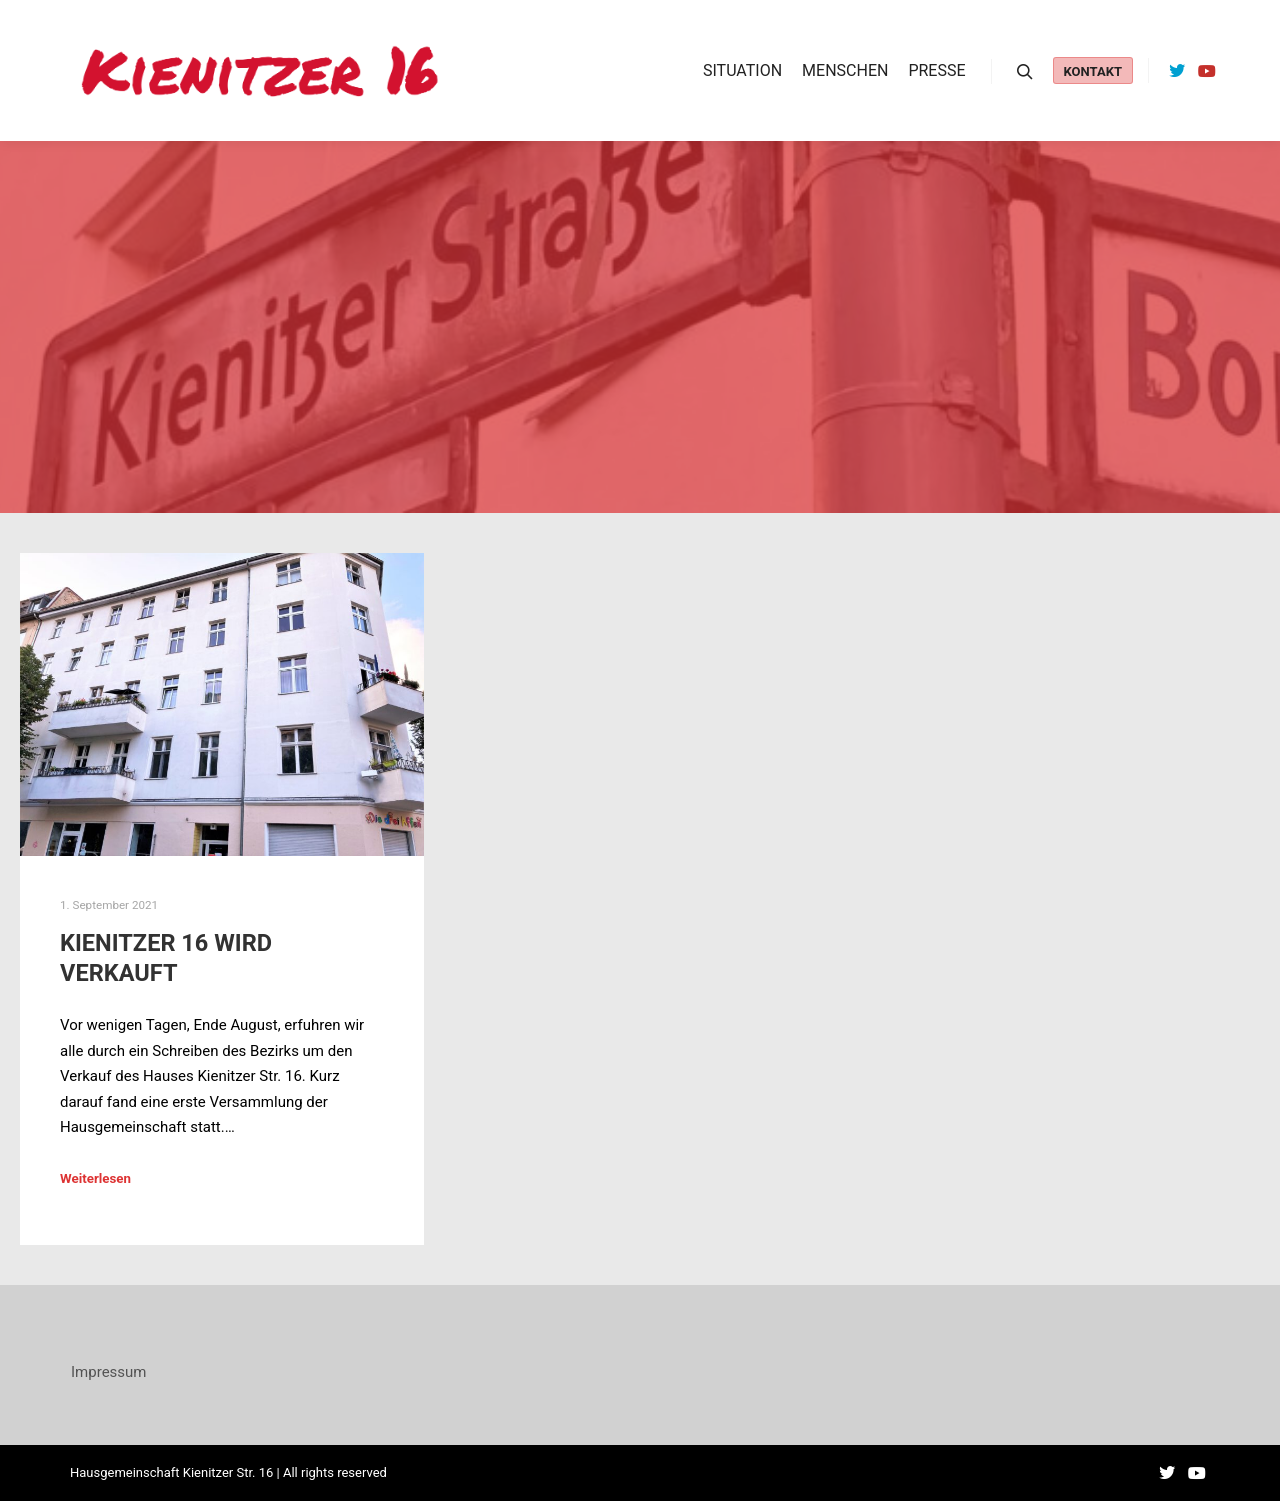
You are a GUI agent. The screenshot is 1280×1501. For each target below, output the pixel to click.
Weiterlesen (95, 1178)
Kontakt (1093, 71)
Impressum (108, 1372)
